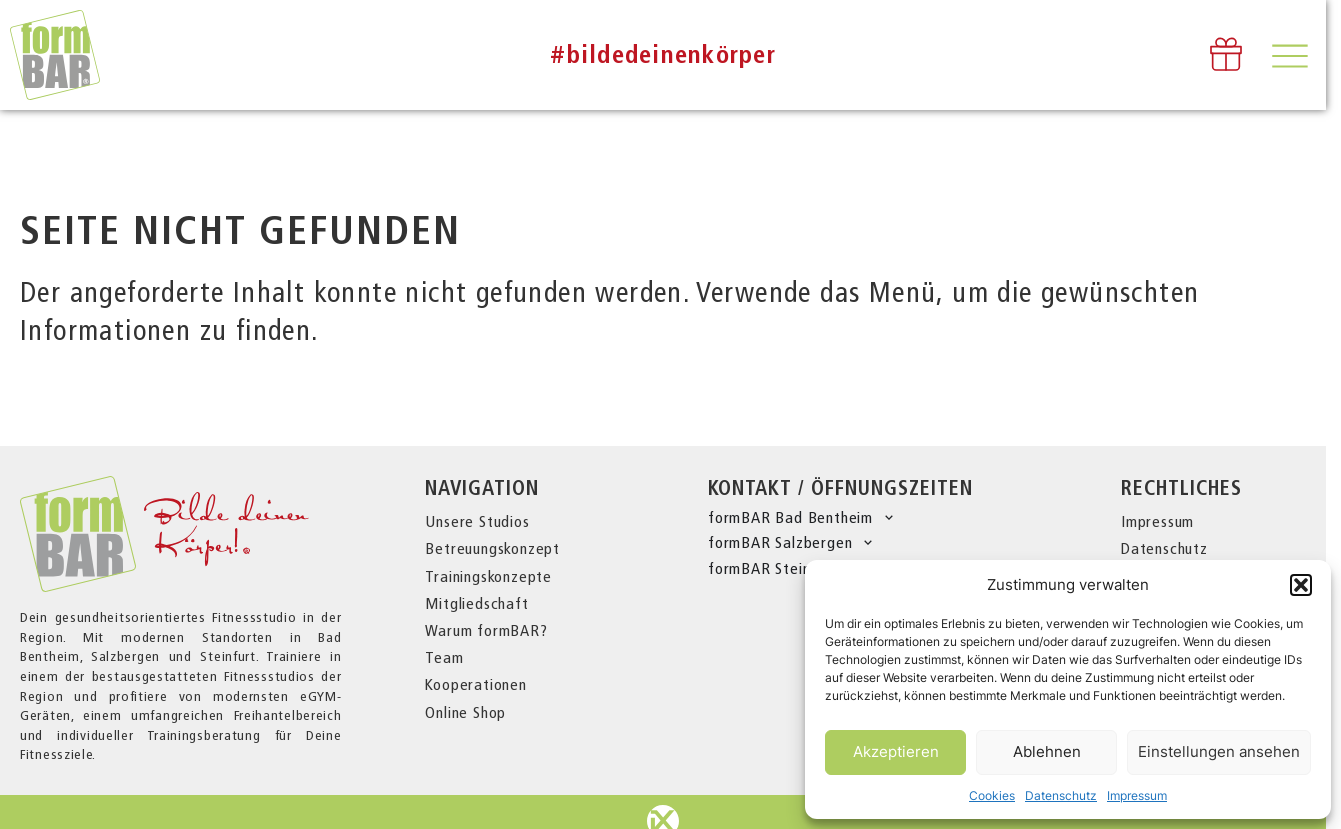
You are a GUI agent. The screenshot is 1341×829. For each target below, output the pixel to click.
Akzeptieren (896, 751)
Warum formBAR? (486, 630)
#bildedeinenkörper (663, 54)
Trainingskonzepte (488, 576)
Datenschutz (1061, 795)
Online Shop (465, 712)
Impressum (1137, 795)
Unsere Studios (477, 521)
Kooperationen (475, 684)
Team (444, 657)
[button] (1301, 585)
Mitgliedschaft (476, 603)
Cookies (992, 795)
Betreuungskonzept (492, 548)
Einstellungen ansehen (1219, 751)
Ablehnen (1047, 751)
